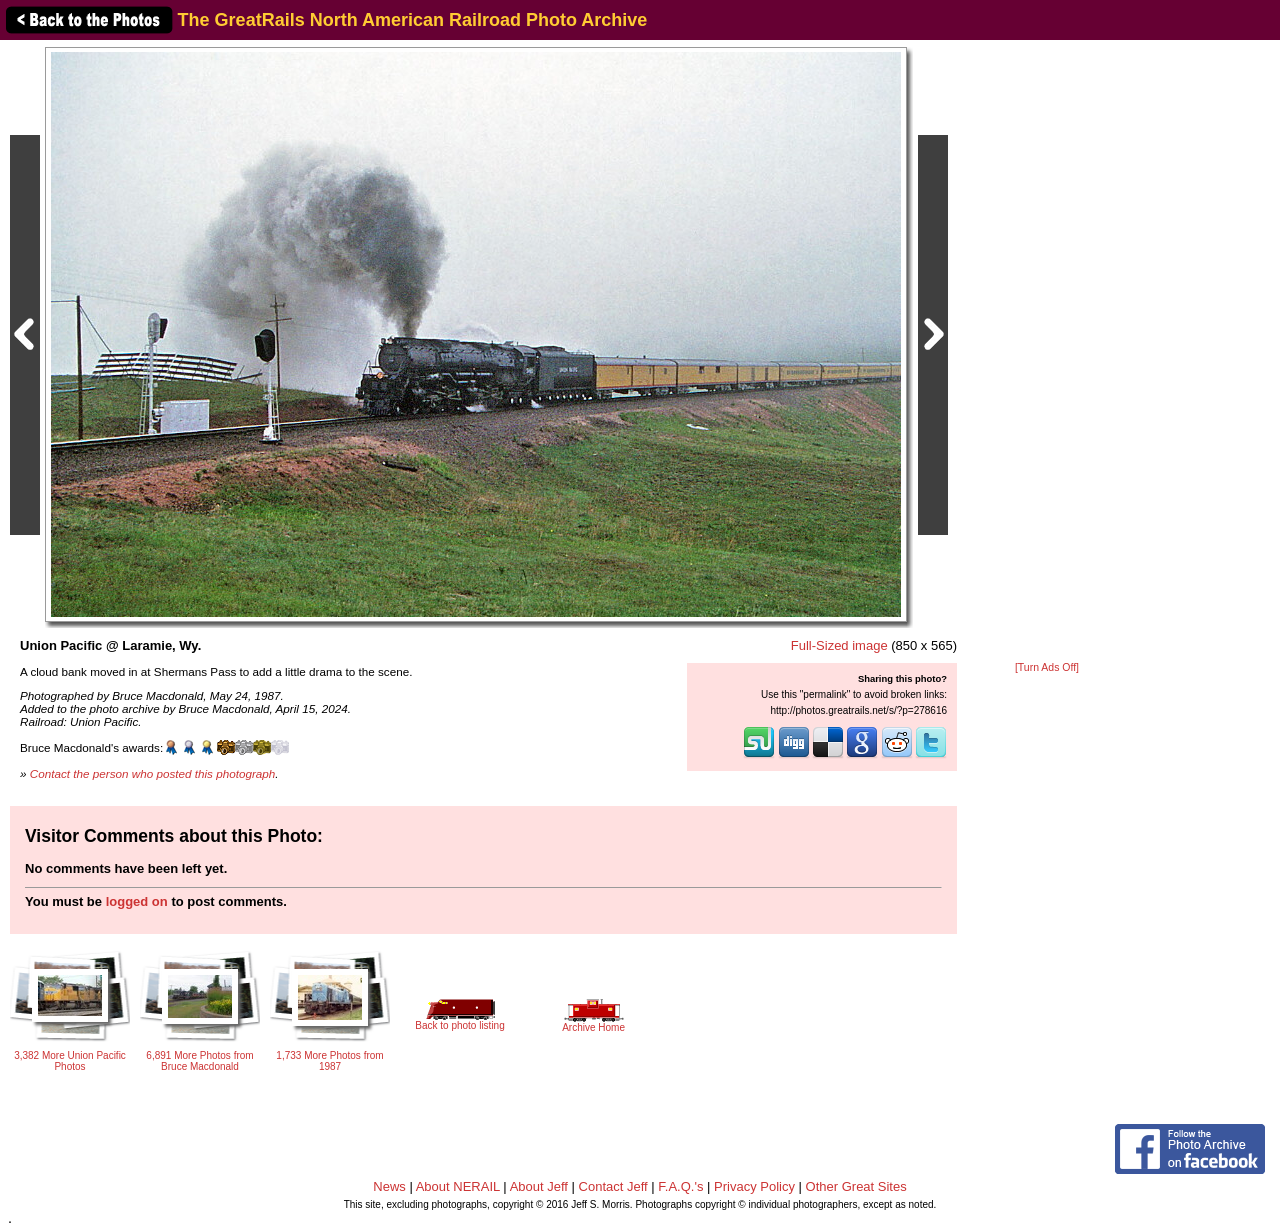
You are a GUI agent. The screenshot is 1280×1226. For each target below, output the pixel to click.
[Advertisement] (1047, 352)
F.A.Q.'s (680, 1186)
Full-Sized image (839, 645)
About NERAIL (458, 1186)
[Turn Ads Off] (1047, 667)
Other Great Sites (856, 1186)
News (389, 1186)
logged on (137, 901)
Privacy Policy (754, 1186)
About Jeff (539, 1186)
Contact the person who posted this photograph (153, 773)
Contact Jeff (613, 1186)
